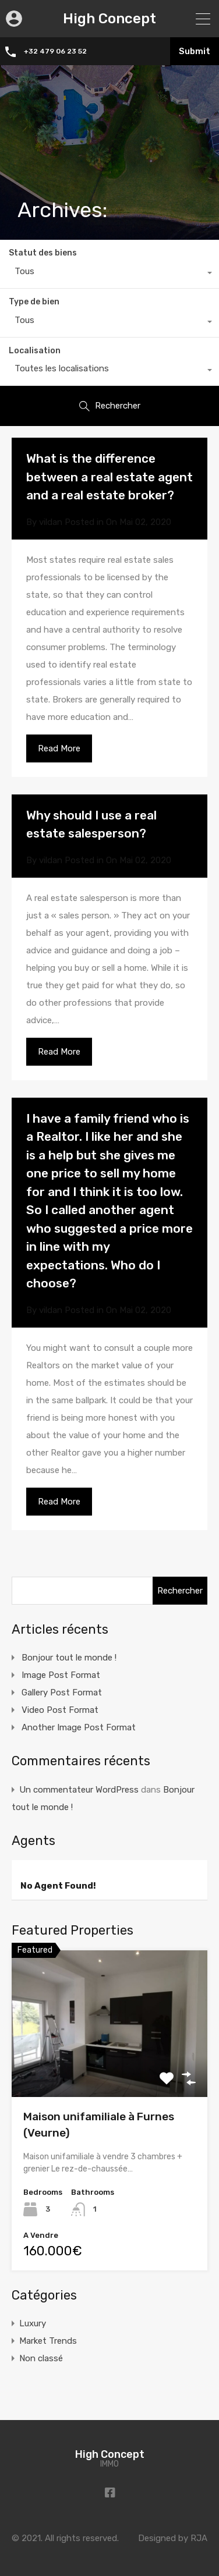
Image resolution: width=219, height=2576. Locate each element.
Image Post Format (61, 1675)
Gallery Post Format (62, 1692)
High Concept (109, 19)
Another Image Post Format (79, 1727)
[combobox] (109, 274)
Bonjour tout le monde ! (69, 1657)
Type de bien (34, 302)
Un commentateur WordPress (79, 1789)
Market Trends (48, 2341)
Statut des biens (43, 253)
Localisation (35, 351)
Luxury (32, 2323)
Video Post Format (60, 1710)
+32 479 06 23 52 (55, 51)
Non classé (41, 2358)
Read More (59, 748)
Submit (194, 51)
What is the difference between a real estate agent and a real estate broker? (109, 476)
